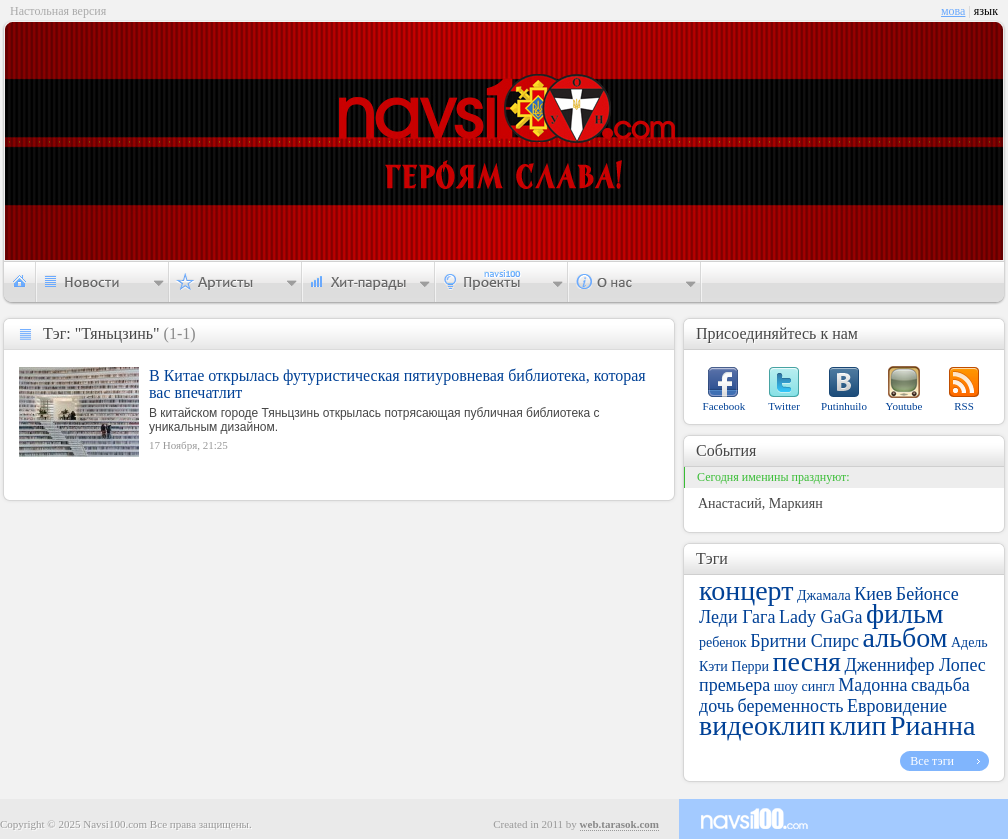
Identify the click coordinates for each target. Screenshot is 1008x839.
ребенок (723, 642)
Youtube (904, 406)
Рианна (932, 725)
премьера (734, 685)
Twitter (784, 406)
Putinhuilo (844, 406)
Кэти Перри (734, 666)
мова (953, 11)
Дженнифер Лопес (915, 665)
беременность (790, 706)
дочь (716, 706)
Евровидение (897, 706)
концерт (746, 590)
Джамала (824, 595)
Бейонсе (927, 594)
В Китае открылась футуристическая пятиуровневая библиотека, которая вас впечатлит (397, 384)
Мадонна (872, 685)
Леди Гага (737, 617)
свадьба (940, 685)
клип (858, 725)
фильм (905, 613)
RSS (964, 406)
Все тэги (932, 761)
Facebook (724, 406)
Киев (873, 594)
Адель (969, 642)
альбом (905, 637)
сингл (817, 686)
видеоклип (762, 725)
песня (807, 661)
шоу (786, 686)
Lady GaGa (820, 617)
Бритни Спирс (804, 641)
